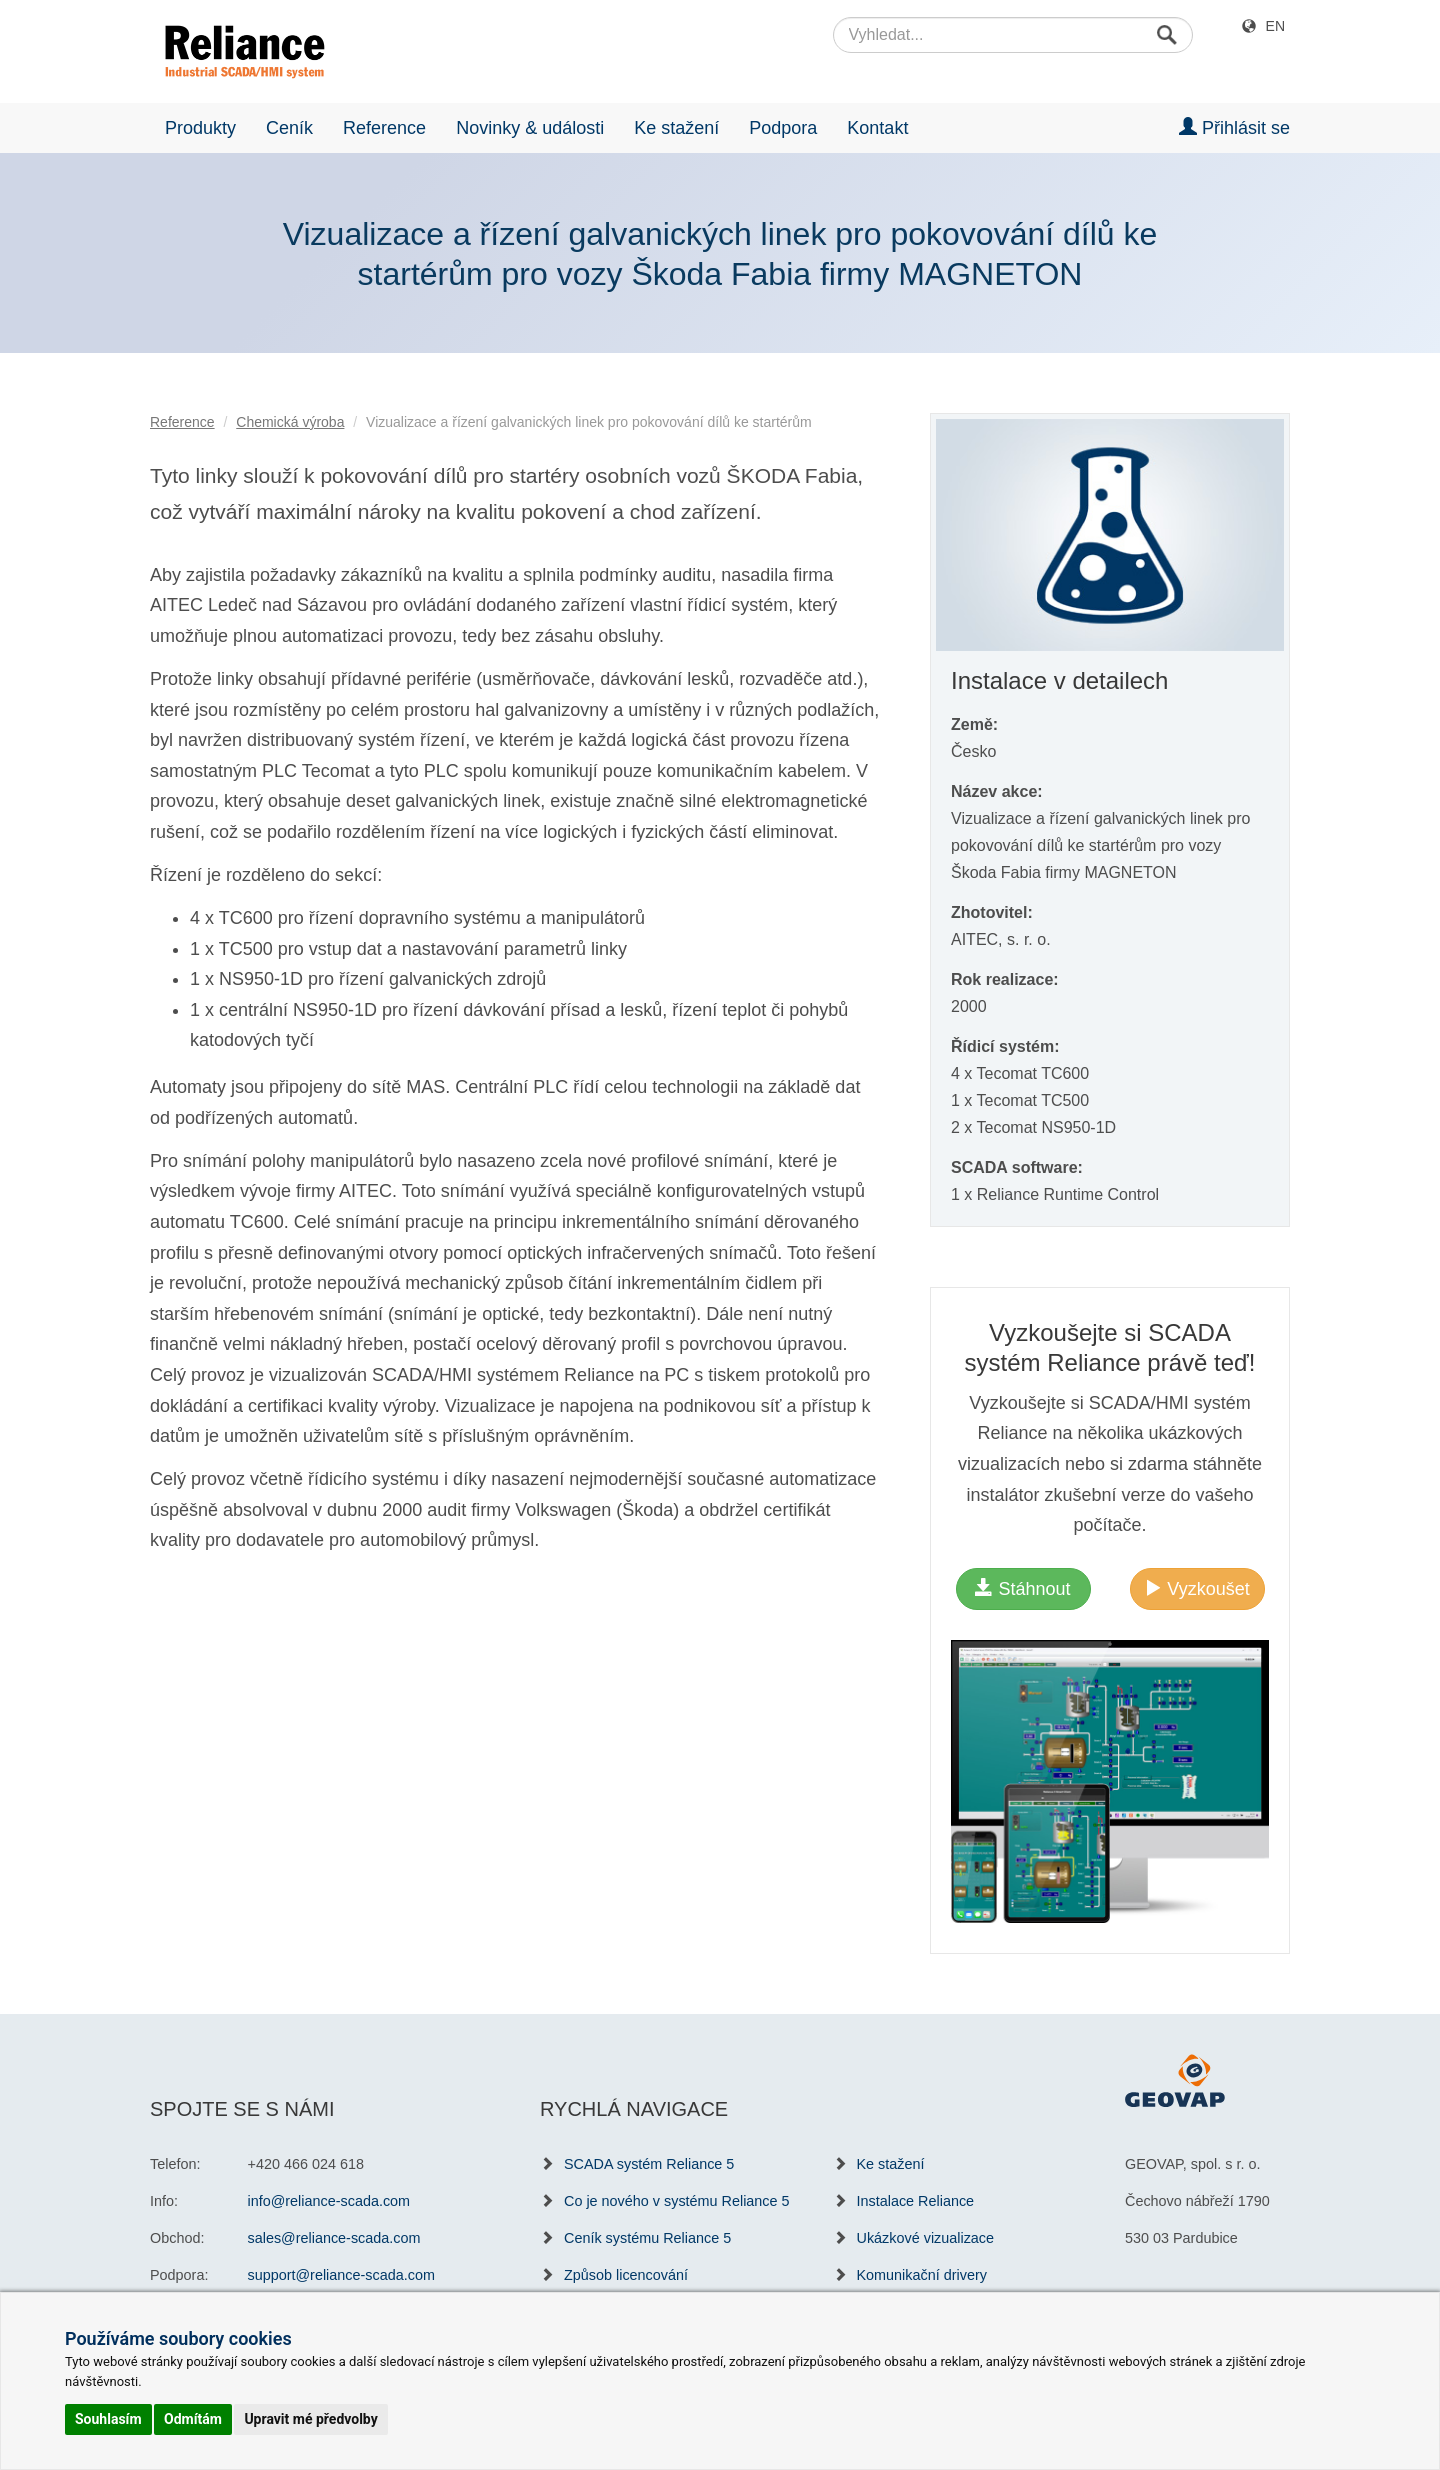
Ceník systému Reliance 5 (647, 2238)
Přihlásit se (1234, 127)
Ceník (289, 128)
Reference (384, 128)
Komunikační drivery (922, 2275)
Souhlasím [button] (108, 2419)
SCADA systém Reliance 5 (649, 2164)
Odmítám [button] (193, 2419)
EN (1275, 26)
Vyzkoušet (1196, 1588)
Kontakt (877, 128)
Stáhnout (1022, 1588)
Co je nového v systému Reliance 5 (677, 2201)
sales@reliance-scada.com (334, 2238)
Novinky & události (530, 128)
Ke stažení (676, 128)
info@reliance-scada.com (329, 2201)
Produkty (200, 128)
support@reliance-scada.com (341, 2275)
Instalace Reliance (916, 2201)
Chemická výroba (290, 422)
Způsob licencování (626, 2275)
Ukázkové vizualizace (926, 2238)
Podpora (783, 128)
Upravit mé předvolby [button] (310, 2419)
